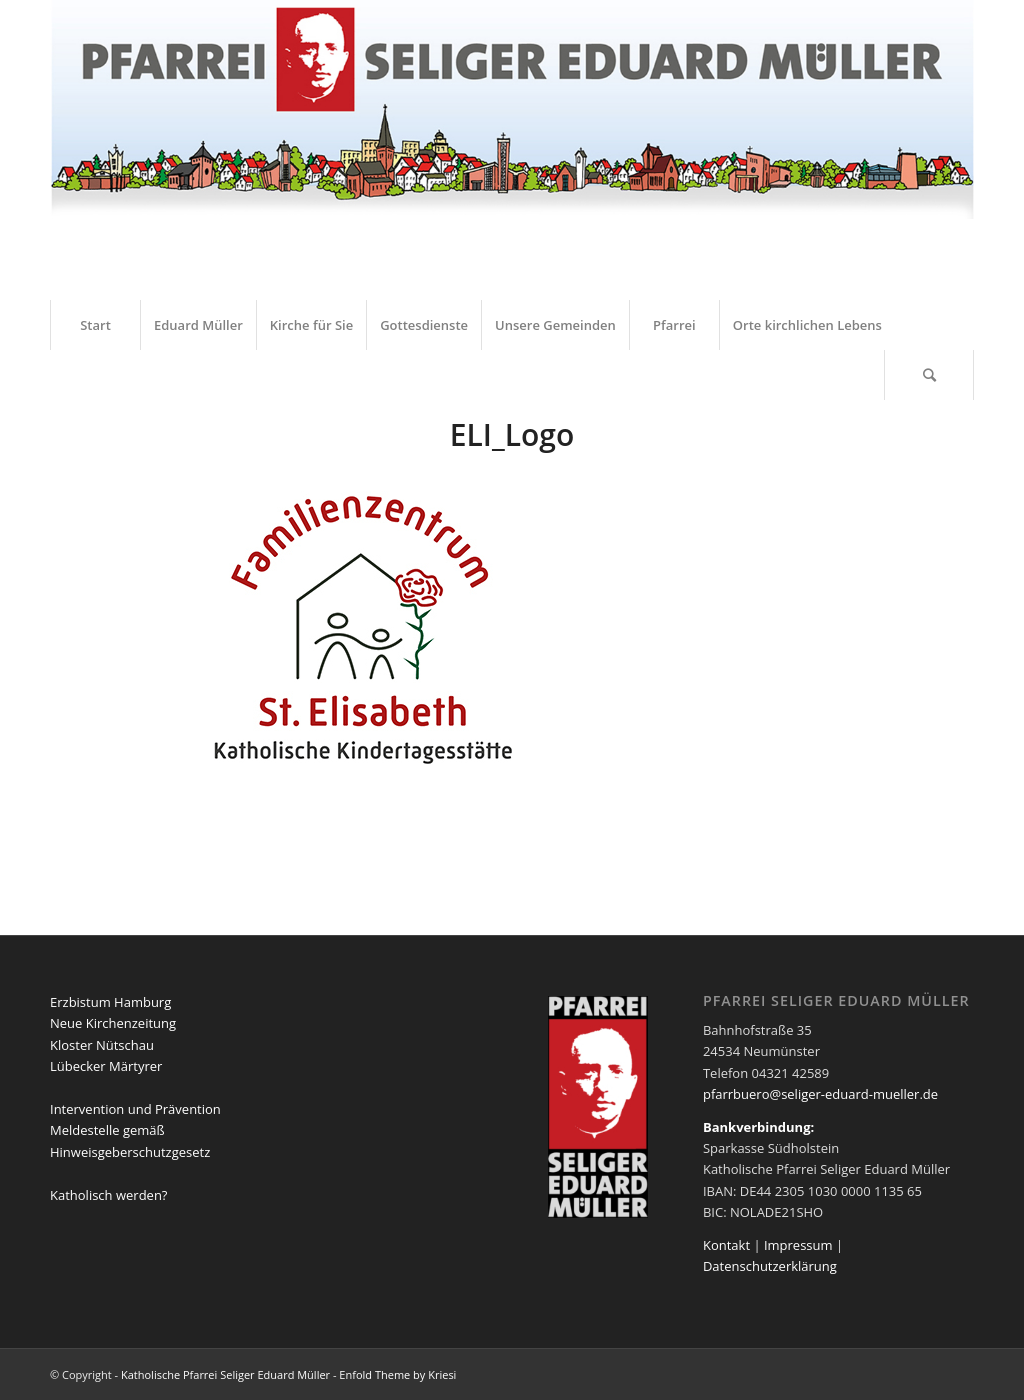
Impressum (798, 1245)
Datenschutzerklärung (770, 1266)
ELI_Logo (512, 434)
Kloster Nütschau (102, 1045)
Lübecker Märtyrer (106, 1066)
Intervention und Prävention (135, 1109)
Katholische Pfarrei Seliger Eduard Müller (225, 1374)
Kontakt (726, 1245)
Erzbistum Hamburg (110, 1002)
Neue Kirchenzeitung (113, 1023)
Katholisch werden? (108, 1195)
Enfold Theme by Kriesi (397, 1374)
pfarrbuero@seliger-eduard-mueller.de (820, 1094)
